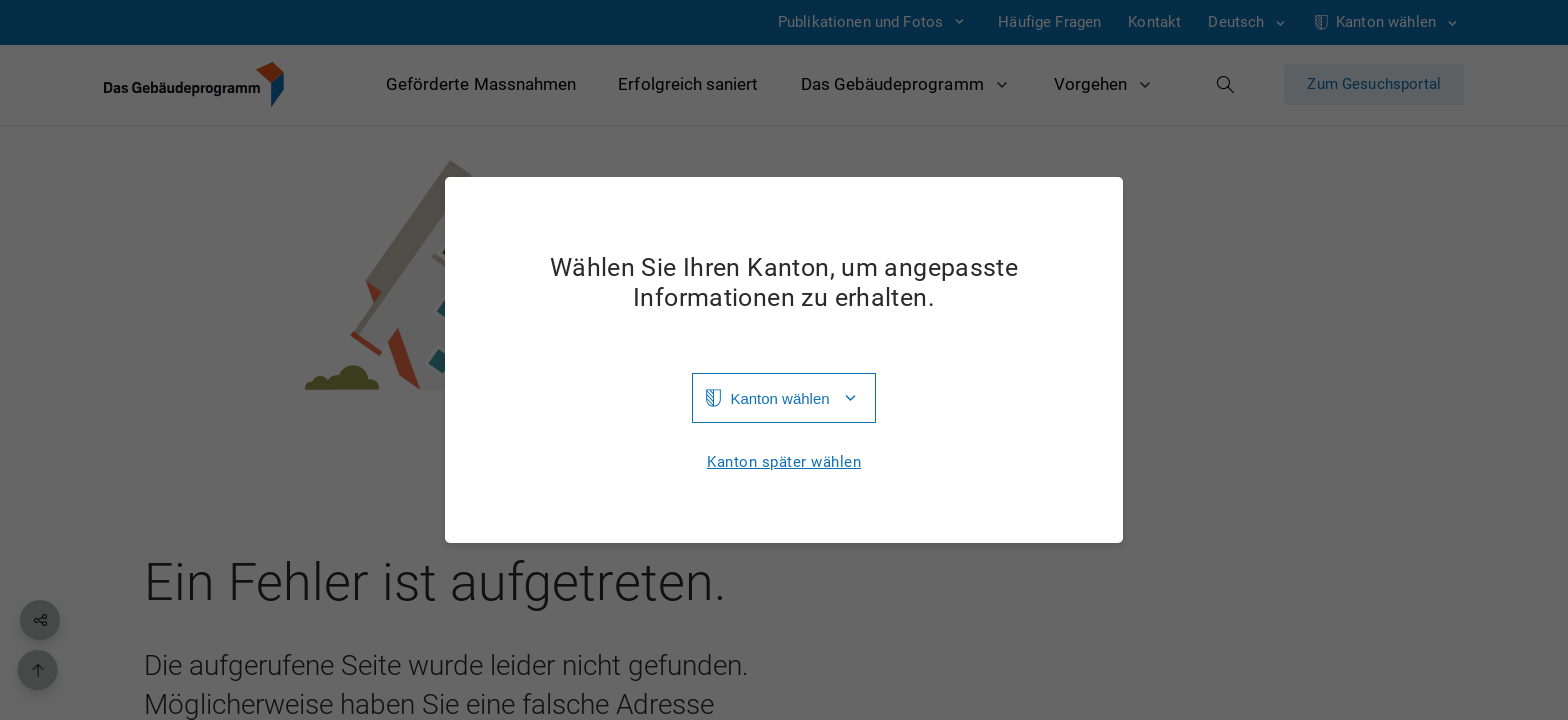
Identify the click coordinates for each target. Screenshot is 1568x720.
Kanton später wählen (784, 462)
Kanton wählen (779, 398)
